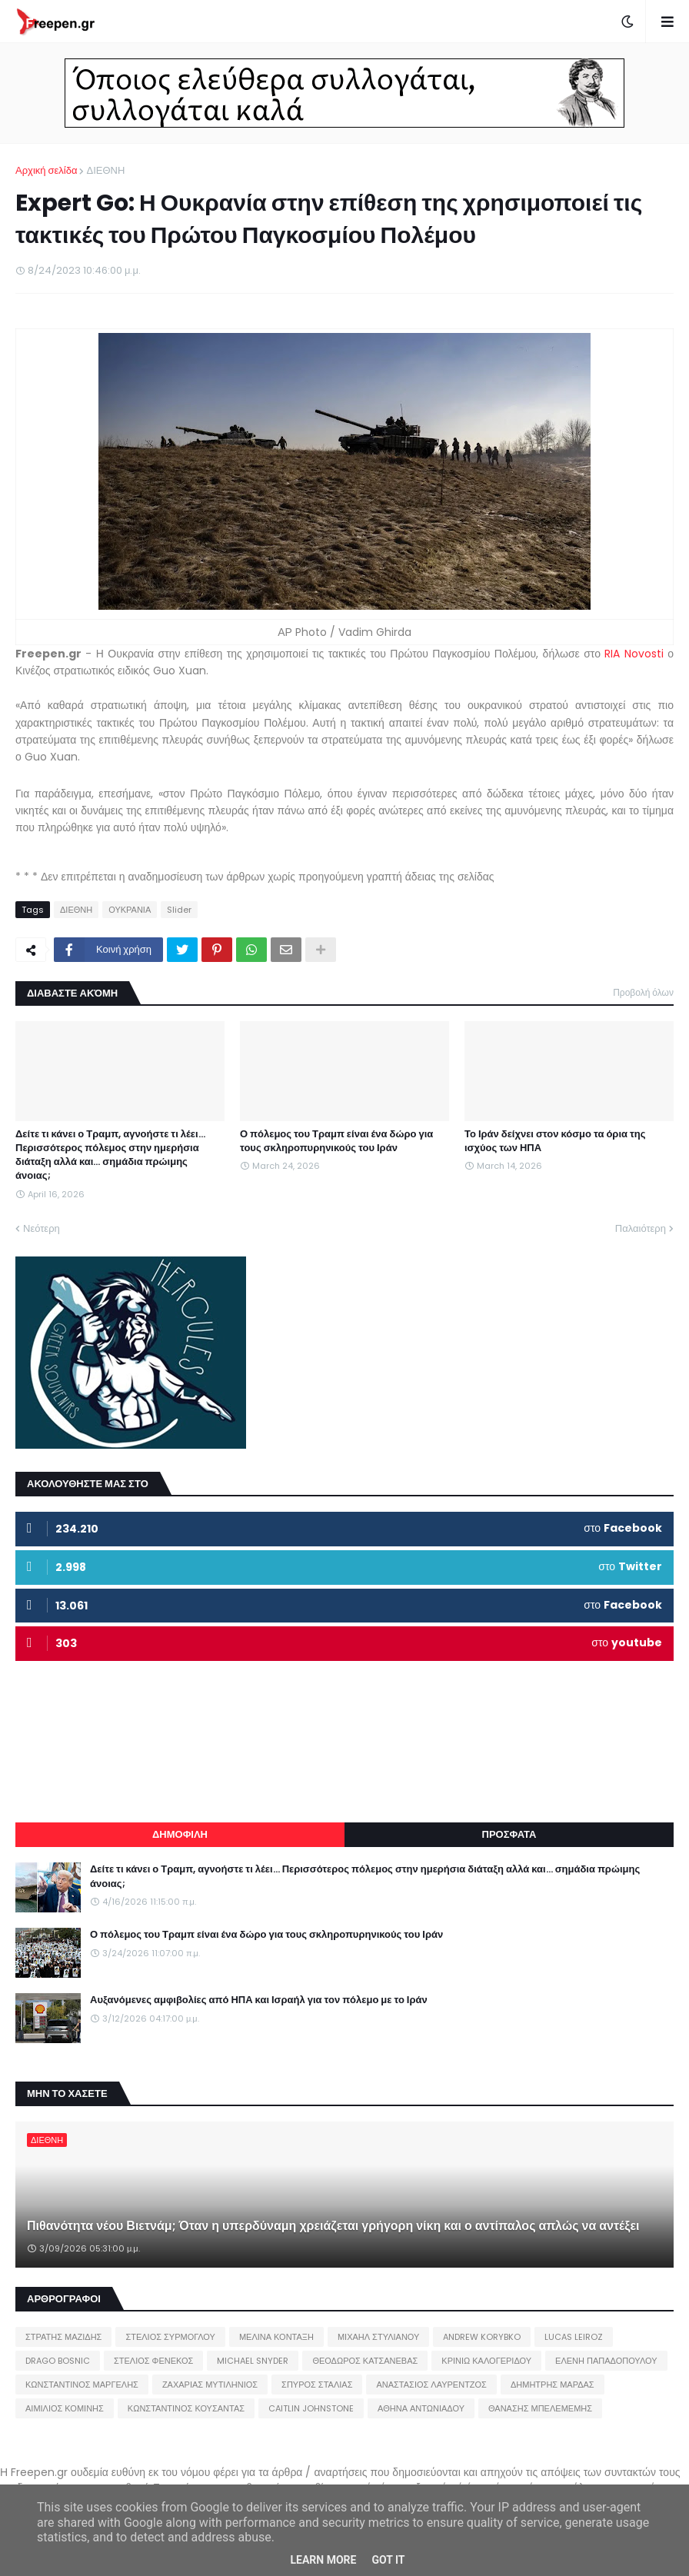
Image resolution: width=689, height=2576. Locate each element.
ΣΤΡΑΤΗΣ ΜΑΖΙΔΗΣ (63, 2337)
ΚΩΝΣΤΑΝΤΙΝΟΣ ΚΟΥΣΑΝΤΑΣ (186, 2408)
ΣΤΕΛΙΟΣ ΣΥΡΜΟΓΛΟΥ (170, 2337)
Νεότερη (41, 1228)
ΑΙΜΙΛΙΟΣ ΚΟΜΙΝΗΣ (64, 2408)
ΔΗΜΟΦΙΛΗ (180, 1834)
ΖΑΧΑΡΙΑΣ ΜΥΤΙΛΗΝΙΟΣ (210, 2384)
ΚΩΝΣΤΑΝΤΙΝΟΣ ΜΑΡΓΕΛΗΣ (81, 2384)
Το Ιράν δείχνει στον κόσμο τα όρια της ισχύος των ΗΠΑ (555, 1141)
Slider (179, 910)
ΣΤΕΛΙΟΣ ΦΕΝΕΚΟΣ (153, 2361)
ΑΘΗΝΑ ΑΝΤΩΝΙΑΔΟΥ (421, 2408)
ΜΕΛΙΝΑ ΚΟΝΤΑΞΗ (276, 2337)
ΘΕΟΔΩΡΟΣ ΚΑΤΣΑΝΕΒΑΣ (365, 2361)
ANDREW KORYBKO (482, 2337)
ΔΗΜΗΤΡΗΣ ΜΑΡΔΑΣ (552, 2384)
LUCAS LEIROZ (573, 2337)
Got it (387, 2560)
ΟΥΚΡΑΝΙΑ (129, 910)
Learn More (323, 2560)
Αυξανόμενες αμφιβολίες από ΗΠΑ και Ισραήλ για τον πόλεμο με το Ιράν (259, 2000)
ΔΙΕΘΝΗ (105, 170)
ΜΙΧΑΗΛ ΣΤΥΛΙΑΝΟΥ (378, 2337)
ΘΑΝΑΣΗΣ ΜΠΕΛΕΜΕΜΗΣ (540, 2408)
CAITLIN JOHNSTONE (311, 2408)
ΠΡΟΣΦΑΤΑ (509, 1834)
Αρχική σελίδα (46, 170)
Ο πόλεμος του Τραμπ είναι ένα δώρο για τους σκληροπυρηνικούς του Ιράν (336, 1141)
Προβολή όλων (643, 992)
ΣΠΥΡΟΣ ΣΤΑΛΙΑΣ (316, 2384)
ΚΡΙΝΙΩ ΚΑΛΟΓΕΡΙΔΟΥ (486, 2361)
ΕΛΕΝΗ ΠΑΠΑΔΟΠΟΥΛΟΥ (606, 2361)
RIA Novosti (633, 653)
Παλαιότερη (640, 1228)
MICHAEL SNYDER (252, 2361)
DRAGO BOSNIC (57, 2361)
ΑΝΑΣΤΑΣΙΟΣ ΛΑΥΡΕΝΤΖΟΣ (431, 2384)
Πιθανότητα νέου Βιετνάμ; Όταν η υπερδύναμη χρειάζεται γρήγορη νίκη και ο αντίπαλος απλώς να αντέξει (333, 2226)
